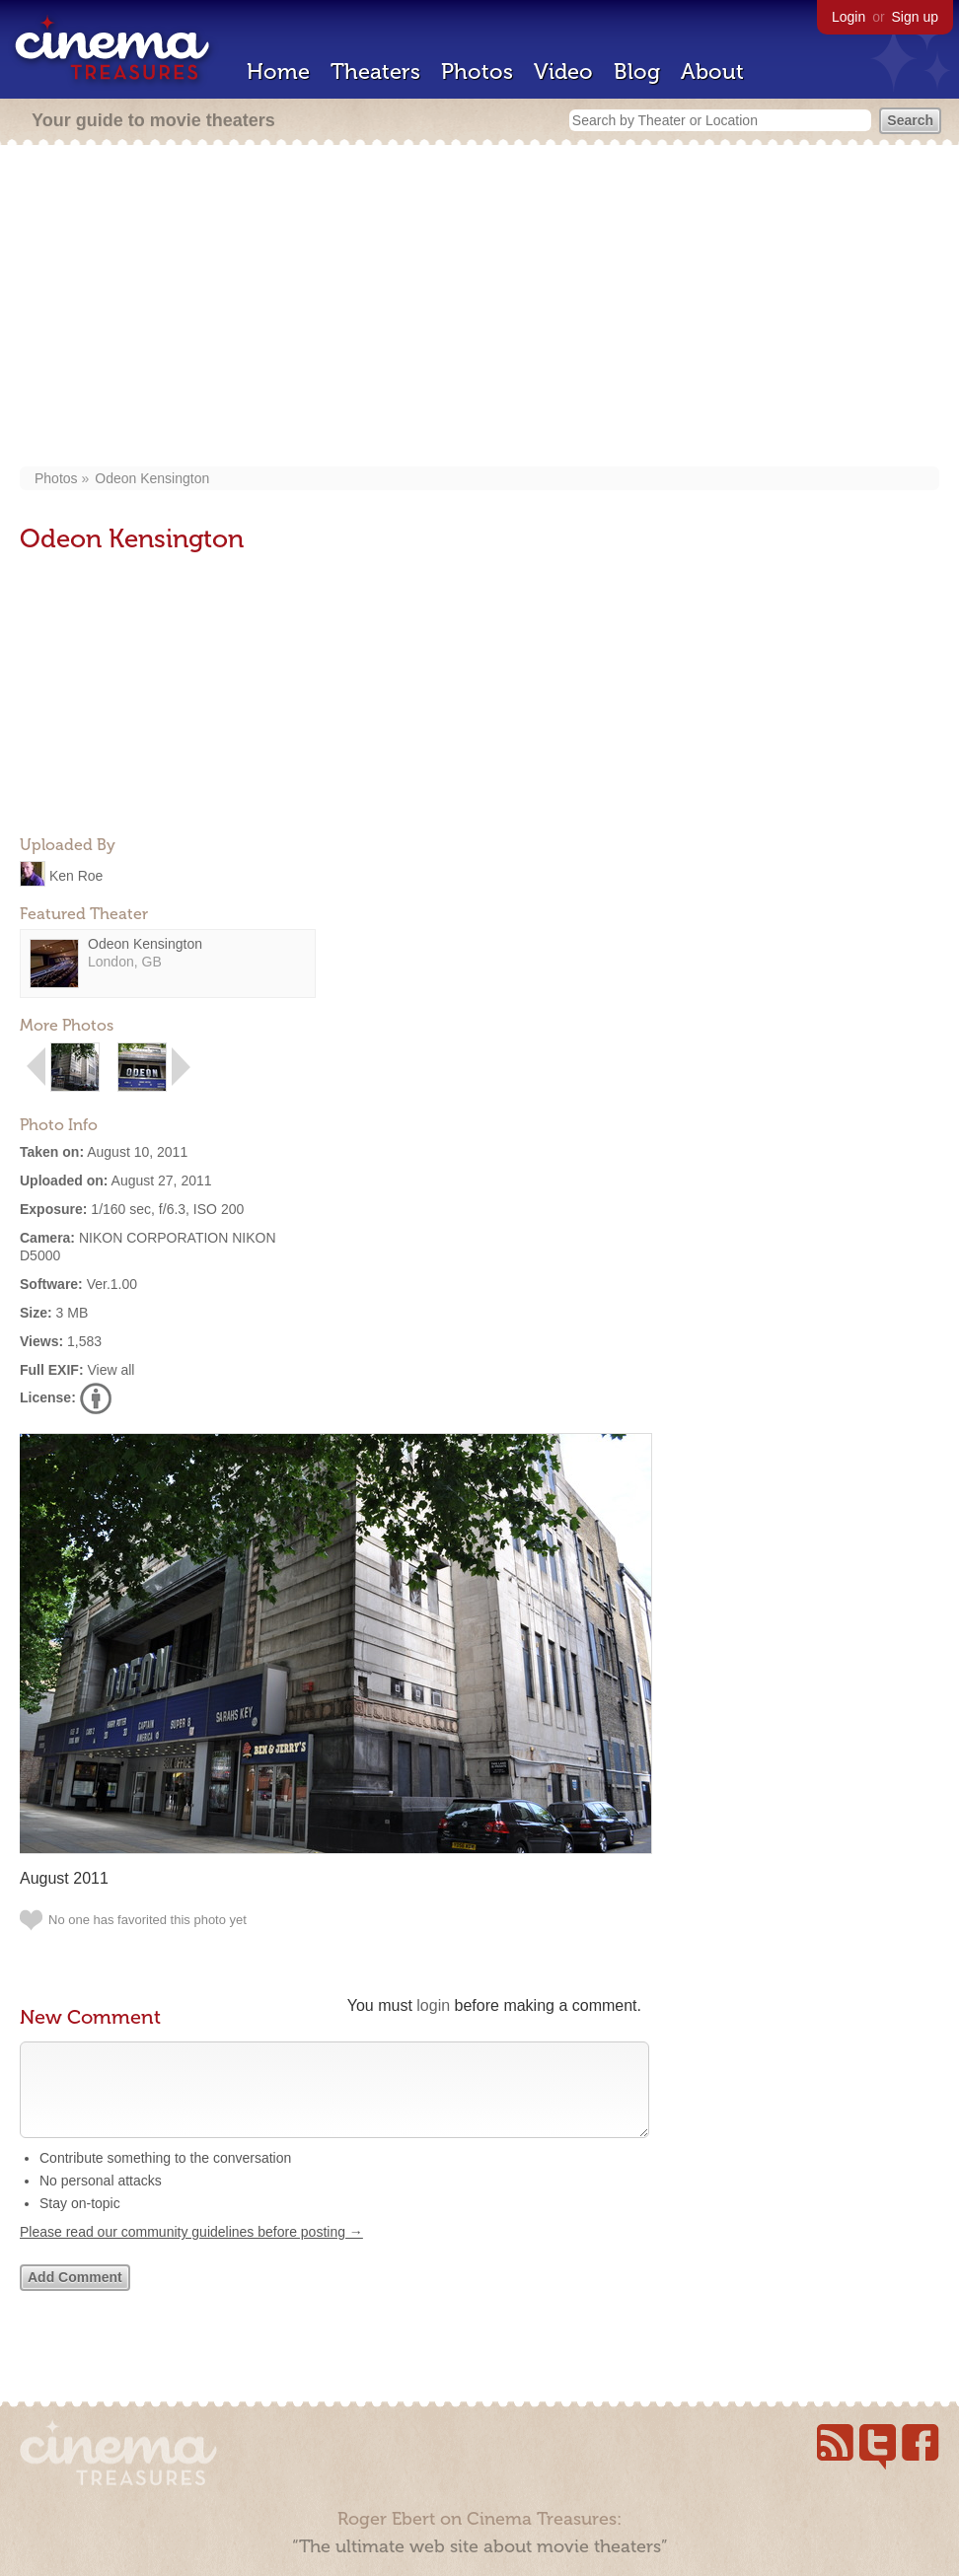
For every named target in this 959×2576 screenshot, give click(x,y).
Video (563, 71)
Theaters (375, 71)
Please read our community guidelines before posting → (191, 2251)
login (433, 2005)
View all (110, 1370)
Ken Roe (76, 875)
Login (848, 17)
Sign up (915, 17)
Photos (477, 71)
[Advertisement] (479, 308)
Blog (637, 71)
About (712, 71)
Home (278, 71)
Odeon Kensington (152, 478)
